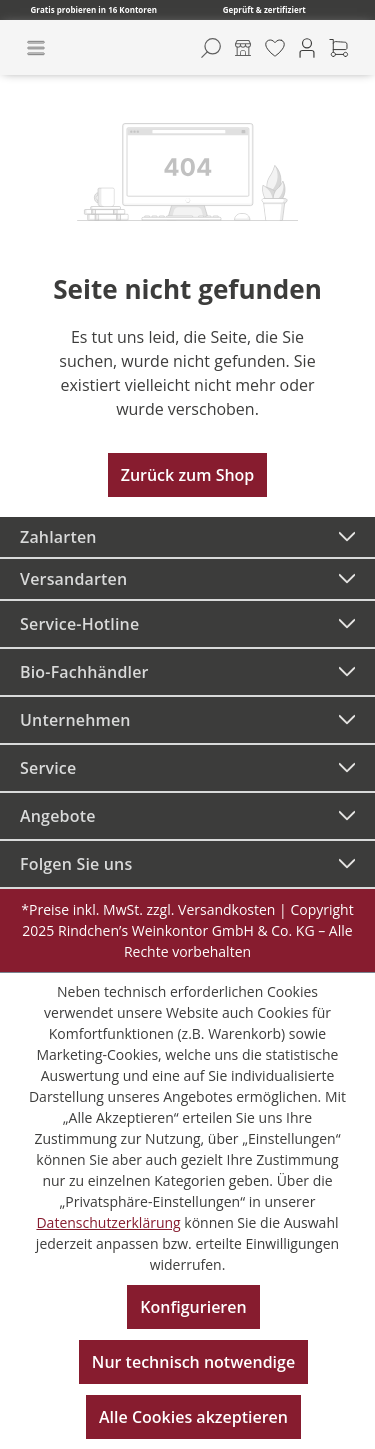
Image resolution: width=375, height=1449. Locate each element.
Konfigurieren (193, 1307)
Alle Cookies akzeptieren (193, 1417)
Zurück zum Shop (188, 475)
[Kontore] (243, 48)
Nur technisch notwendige (193, 1362)
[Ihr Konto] (307, 48)
